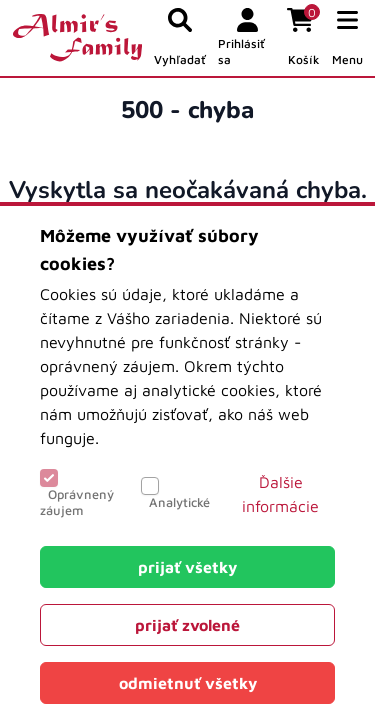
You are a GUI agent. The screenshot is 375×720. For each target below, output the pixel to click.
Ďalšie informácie (280, 494)
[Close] (187, 567)
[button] (347, 38)
